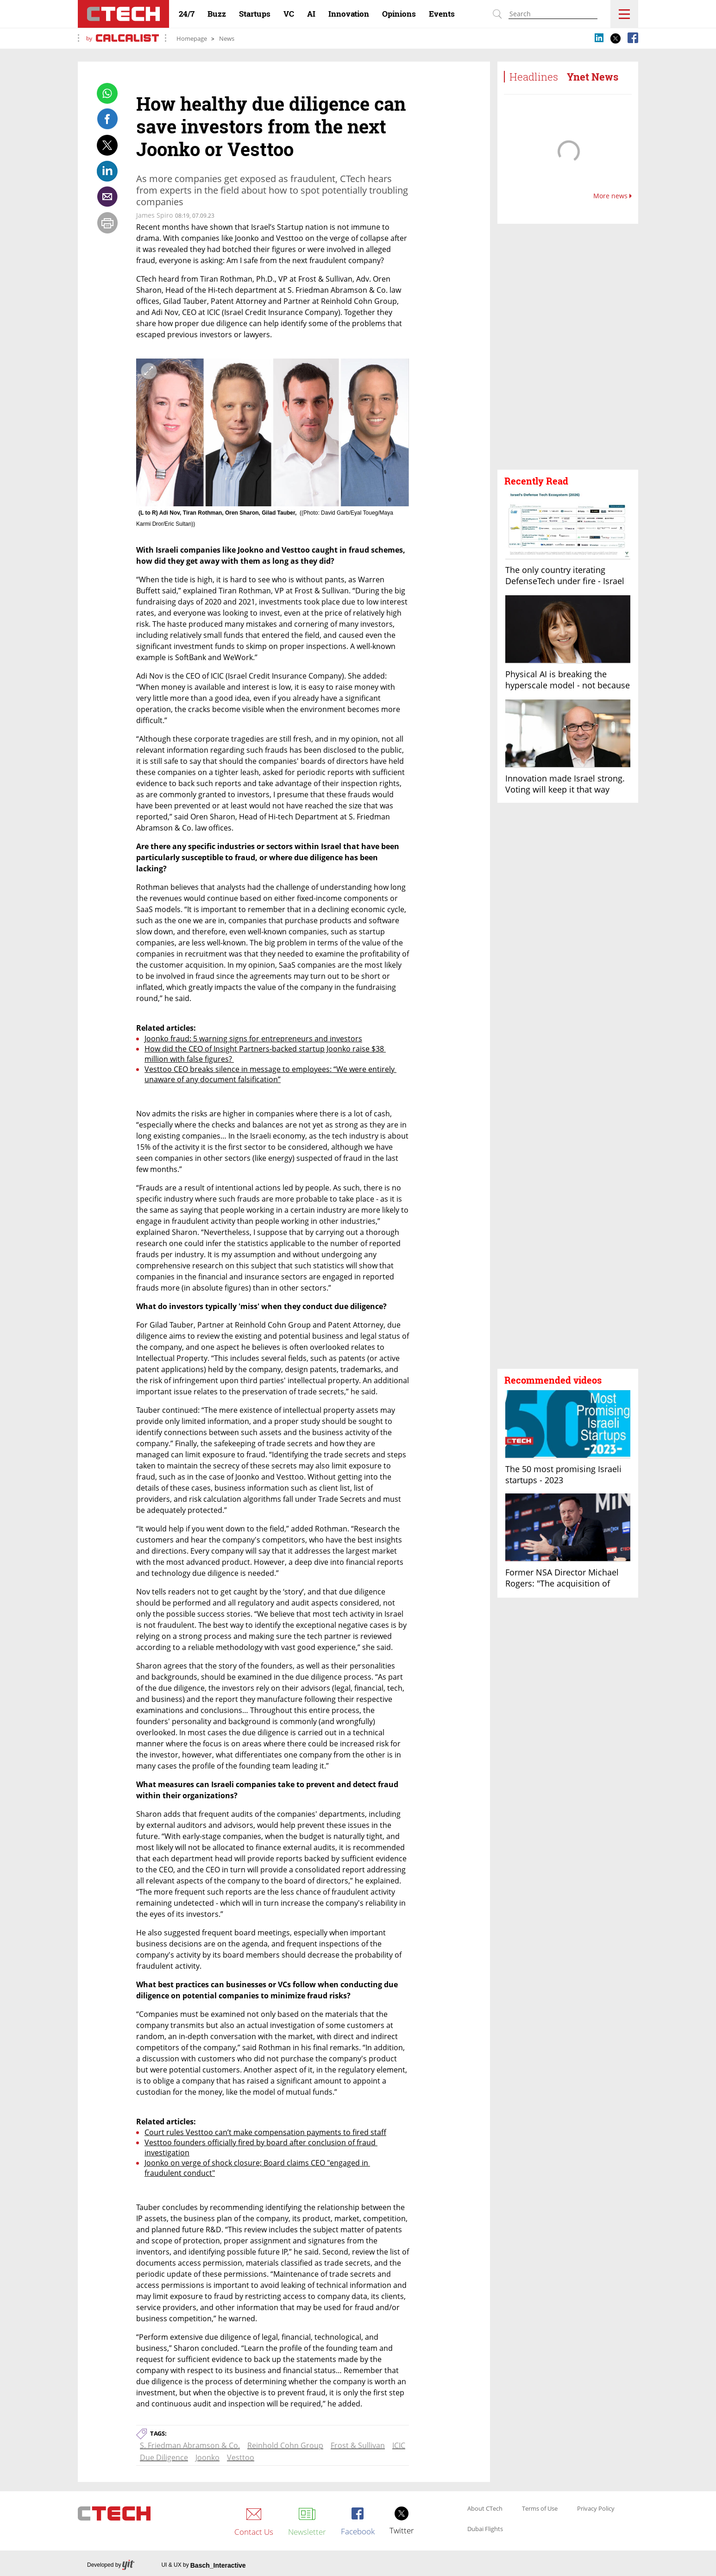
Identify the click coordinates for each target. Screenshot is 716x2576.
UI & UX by (203, 2565)
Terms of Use (540, 2509)
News (226, 38)
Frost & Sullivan (358, 2445)
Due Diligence (164, 2457)
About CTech (484, 2509)
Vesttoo (240, 2457)
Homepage (191, 38)
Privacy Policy (596, 2509)
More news (612, 196)
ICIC (398, 2445)
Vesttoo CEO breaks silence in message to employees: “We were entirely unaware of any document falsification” (270, 1074)
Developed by (110, 2565)
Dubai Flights (485, 2529)
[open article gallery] (272, 432)
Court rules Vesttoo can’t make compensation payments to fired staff (265, 2132)
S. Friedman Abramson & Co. (190, 2445)
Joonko (207, 2457)
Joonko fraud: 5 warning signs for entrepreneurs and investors (253, 1038)
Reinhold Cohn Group (285, 2445)
